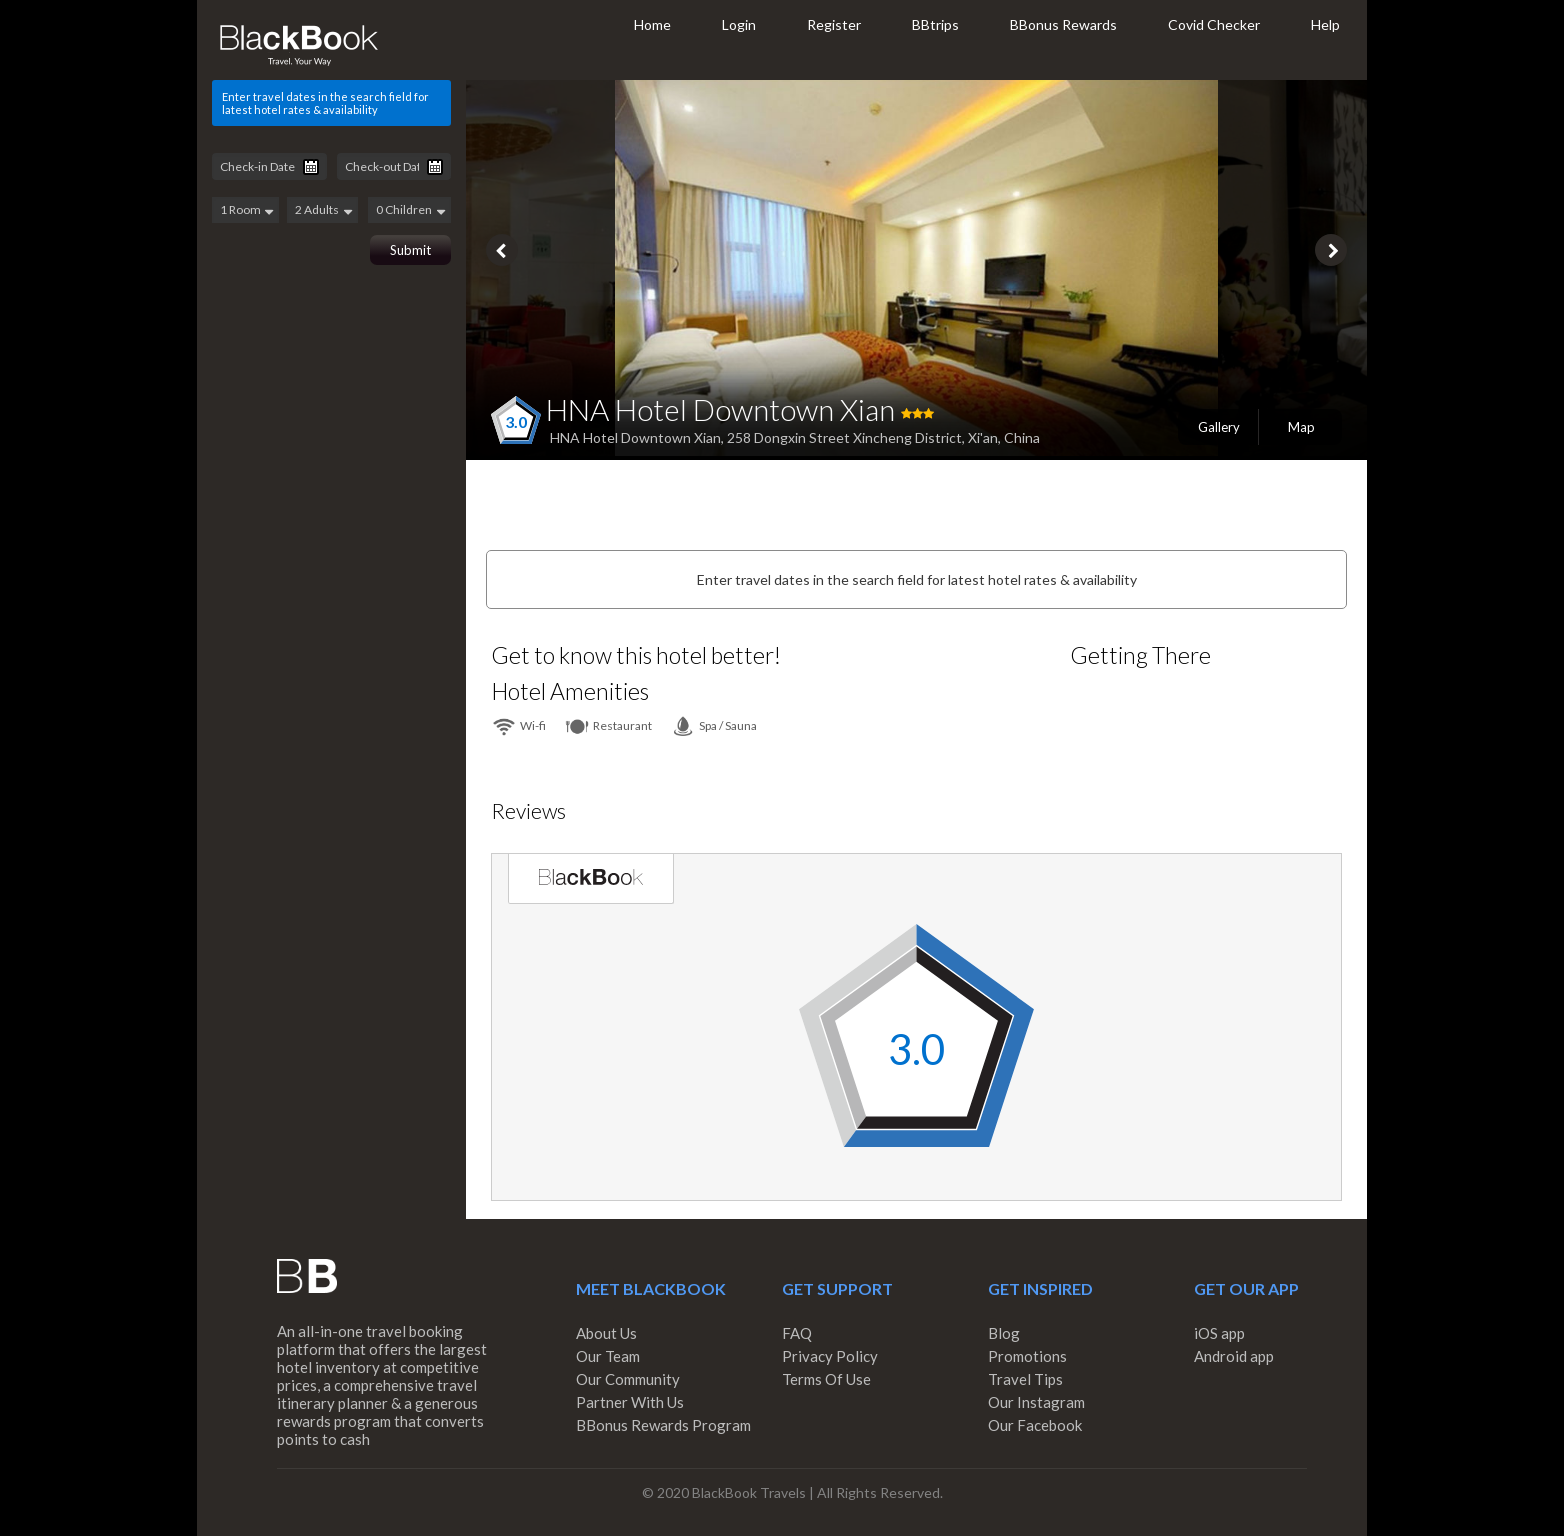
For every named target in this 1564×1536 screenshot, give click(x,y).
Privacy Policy (830, 1356)
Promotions (1027, 1356)
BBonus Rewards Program (663, 1425)
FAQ (797, 1333)
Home (652, 24)
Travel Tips (1025, 1379)
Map (1301, 427)
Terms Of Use (826, 1379)
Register (834, 24)
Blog (1004, 1333)
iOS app (1219, 1333)
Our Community (628, 1379)
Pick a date (311, 167)
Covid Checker (1214, 24)
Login (739, 24)
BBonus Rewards (1063, 24)
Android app (1234, 1356)
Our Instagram (1036, 1402)
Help (1325, 24)
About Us (606, 1333)
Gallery (1219, 427)
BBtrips (935, 24)
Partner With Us (630, 1402)
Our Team (608, 1356)
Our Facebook (1035, 1425)
